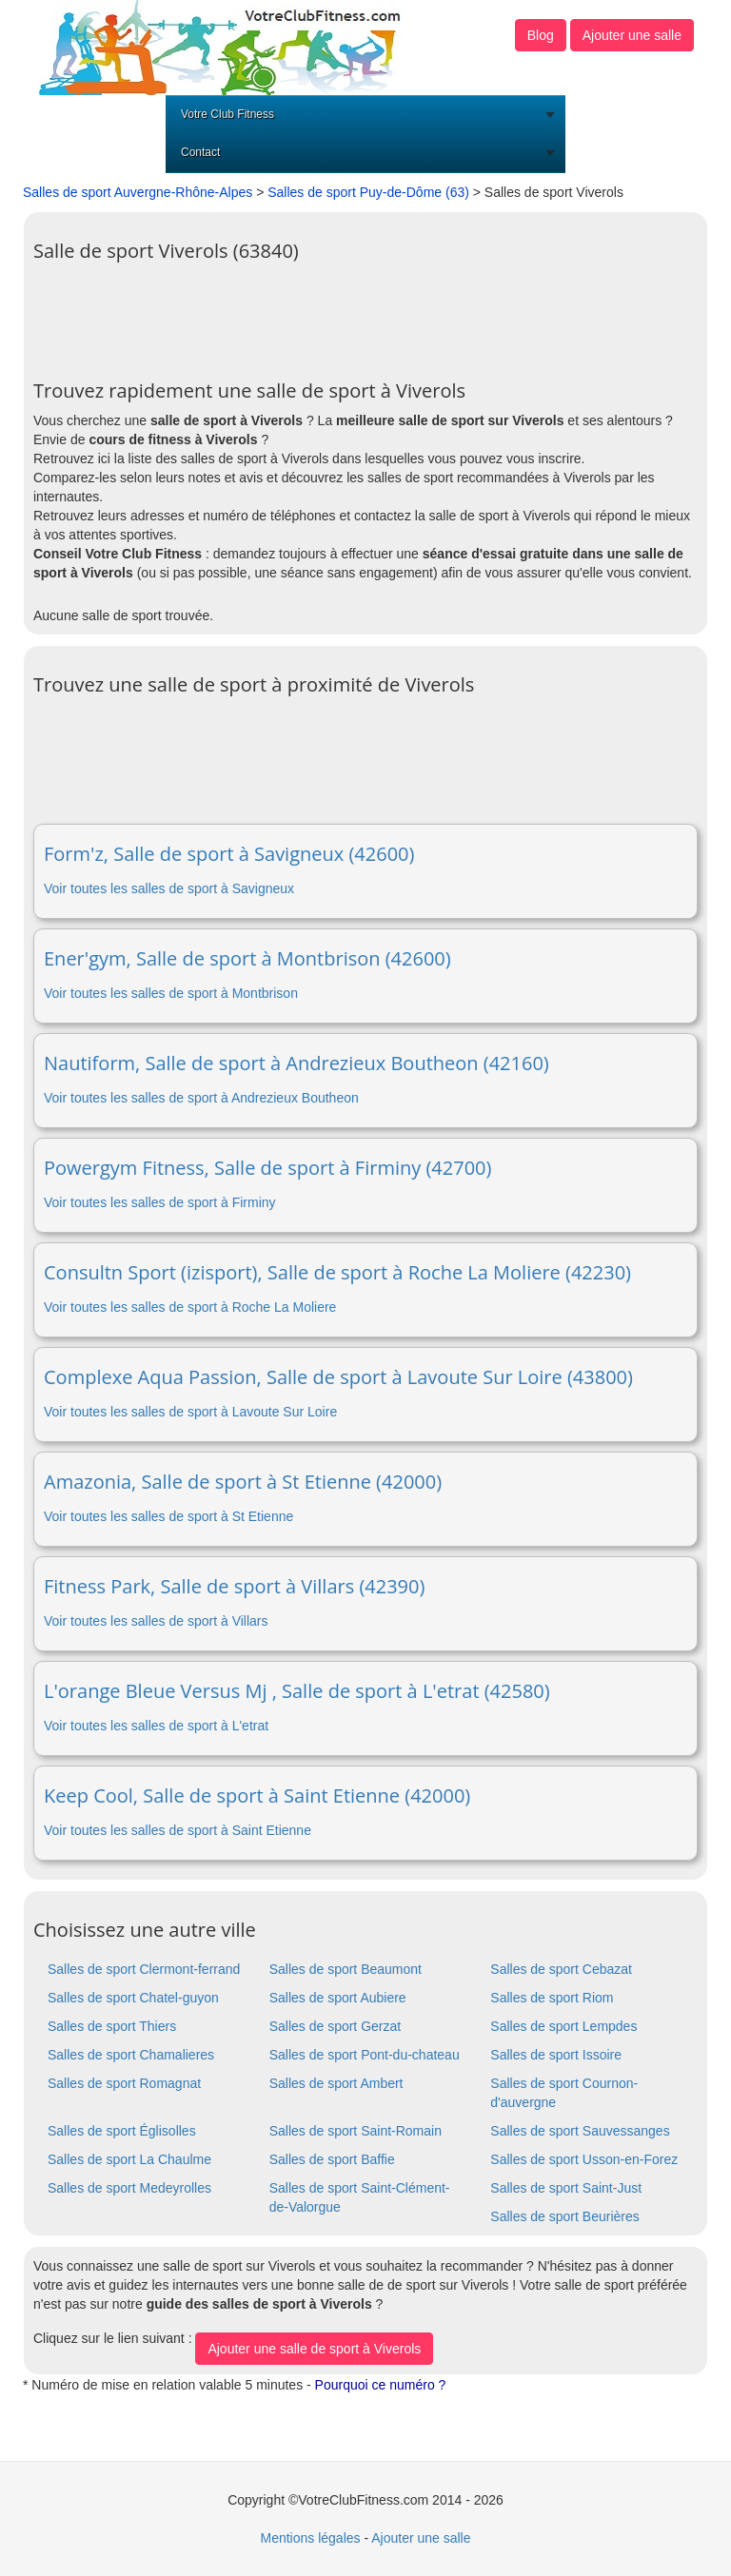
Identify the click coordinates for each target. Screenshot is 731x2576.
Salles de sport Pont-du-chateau (364, 2054)
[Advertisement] (379, 314)
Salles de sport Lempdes (563, 2026)
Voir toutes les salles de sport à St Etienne (168, 1516)
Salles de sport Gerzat (335, 2026)
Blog (540, 35)
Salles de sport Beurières (564, 2216)
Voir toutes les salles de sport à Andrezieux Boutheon (201, 1097)
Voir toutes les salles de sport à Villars (156, 1621)
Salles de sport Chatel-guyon (133, 1997)
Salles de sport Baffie (332, 2159)
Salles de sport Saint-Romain (355, 2130)
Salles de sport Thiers (112, 2026)
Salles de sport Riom (551, 1997)
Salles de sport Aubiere (337, 1997)
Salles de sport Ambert (336, 2083)
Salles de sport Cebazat (561, 1969)
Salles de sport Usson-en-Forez (584, 2159)
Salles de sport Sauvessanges (579, 2130)
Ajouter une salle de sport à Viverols (314, 2348)
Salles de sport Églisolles (122, 2130)
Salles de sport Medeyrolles (129, 2187)
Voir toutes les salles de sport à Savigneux (169, 888)
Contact (200, 152)
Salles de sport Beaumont (345, 1969)
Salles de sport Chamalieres (131, 2054)
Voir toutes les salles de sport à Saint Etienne (177, 1830)
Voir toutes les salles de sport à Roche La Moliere (190, 1307)
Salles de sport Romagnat (124, 2083)
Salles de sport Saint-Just (566, 2187)
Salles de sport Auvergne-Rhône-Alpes (137, 192)
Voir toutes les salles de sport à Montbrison (171, 993)
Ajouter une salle (632, 35)
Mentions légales (310, 2538)
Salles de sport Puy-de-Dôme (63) (368, 192)
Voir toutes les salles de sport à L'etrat (156, 1725)
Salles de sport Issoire (556, 2054)
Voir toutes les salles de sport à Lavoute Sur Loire (190, 1411)
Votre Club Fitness (227, 114)
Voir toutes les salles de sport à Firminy (160, 1202)
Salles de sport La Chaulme (129, 2159)
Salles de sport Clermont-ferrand (144, 1969)
